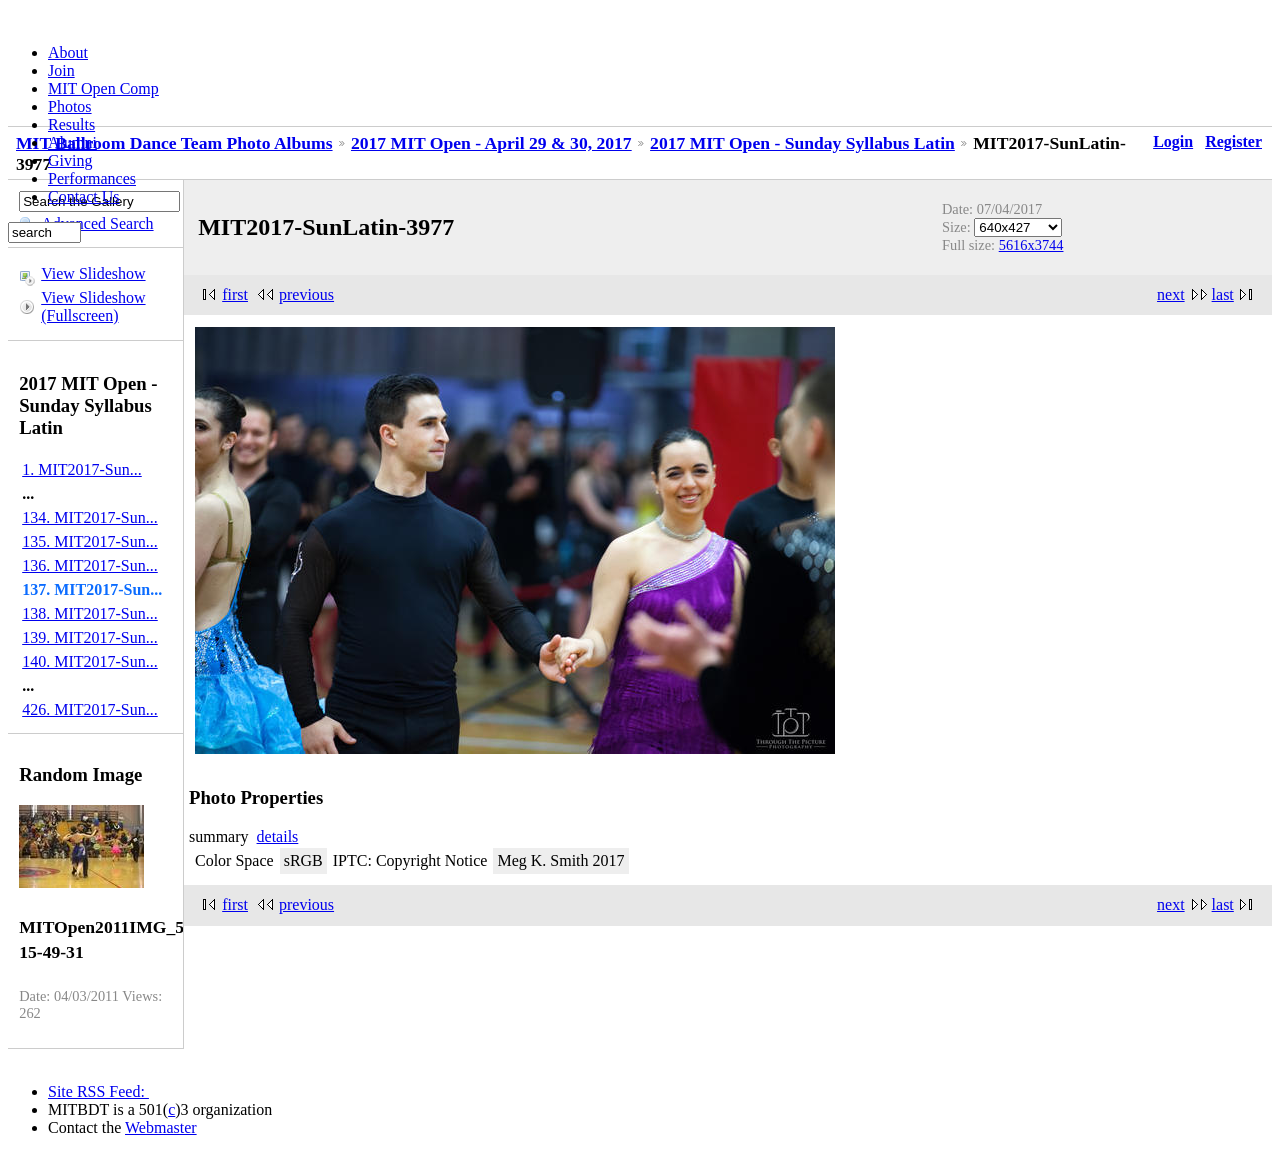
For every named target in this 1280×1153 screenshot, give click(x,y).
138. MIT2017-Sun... (90, 613)
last (1223, 294)
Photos (70, 106)
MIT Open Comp (103, 88)
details (278, 836)
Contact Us (84, 196)
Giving (70, 160)
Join (61, 70)
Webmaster (161, 1127)
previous (306, 294)
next (1171, 294)
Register (1233, 141)
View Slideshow (93, 273)
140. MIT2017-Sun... (90, 661)
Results (71, 124)
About (68, 52)
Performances (92, 178)
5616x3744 (1031, 245)
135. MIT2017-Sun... (90, 541)
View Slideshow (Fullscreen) (93, 306)
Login (1173, 141)
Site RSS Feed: (98, 1091)
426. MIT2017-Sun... (90, 709)
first (235, 294)
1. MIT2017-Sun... (82, 469)
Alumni (72, 142)
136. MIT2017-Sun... (90, 565)
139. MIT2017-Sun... (90, 637)
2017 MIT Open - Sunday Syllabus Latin (802, 143)
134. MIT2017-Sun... (90, 517)
